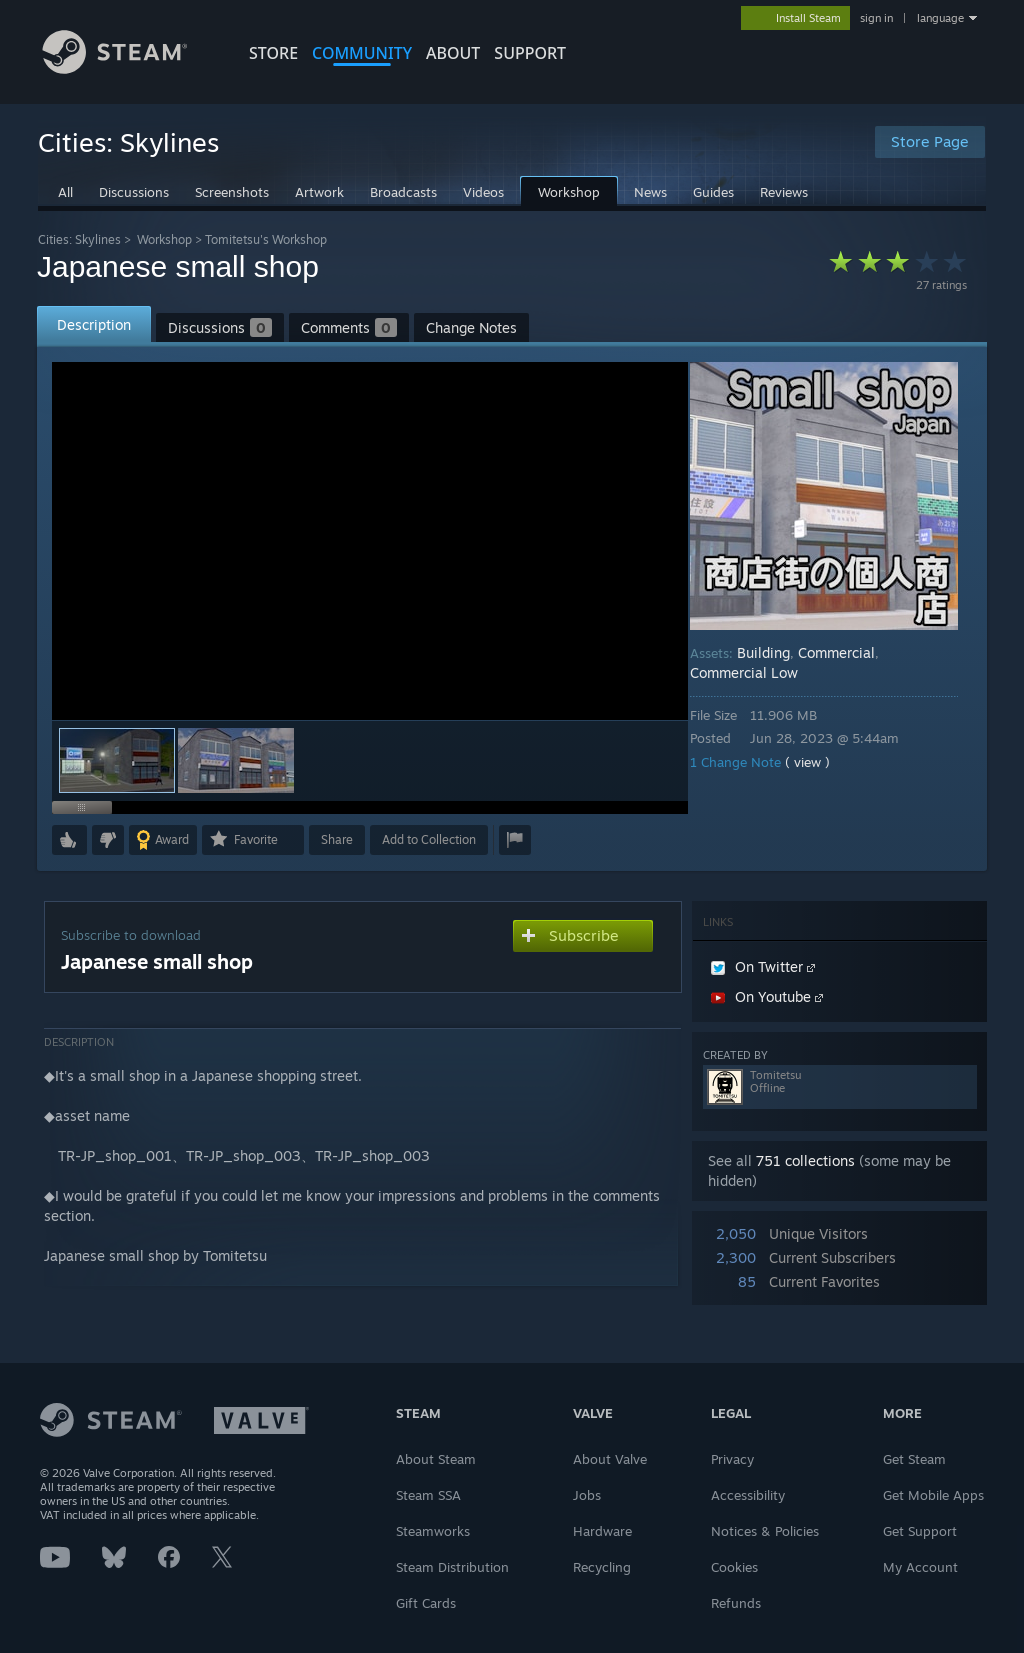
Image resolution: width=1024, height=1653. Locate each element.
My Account (920, 1567)
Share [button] (337, 839)
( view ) (821, 762)
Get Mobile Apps (933, 1495)
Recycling (602, 1567)
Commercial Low (758, 672)
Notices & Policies (765, 1531)
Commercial (850, 652)
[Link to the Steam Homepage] (130, 68)
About (453, 53)
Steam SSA (428, 1495)
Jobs (587, 1495)
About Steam (436, 1459)
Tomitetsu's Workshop (266, 239)
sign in (876, 18)
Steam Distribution (452, 1567)
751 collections (805, 1160)
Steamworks (433, 1531)
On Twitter (763, 966)
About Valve (610, 1459)
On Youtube (767, 996)
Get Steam (914, 1459)
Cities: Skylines (79, 239)
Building (777, 652)
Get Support (920, 1531)
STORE (273, 53)
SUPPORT (530, 53)
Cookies (734, 1567)
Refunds (736, 1603)
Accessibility (748, 1495)
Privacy (732, 1459)
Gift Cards (426, 1603)
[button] (236, 760)
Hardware (602, 1531)
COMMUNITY (362, 53)
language (940, 18)
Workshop (164, 239)
